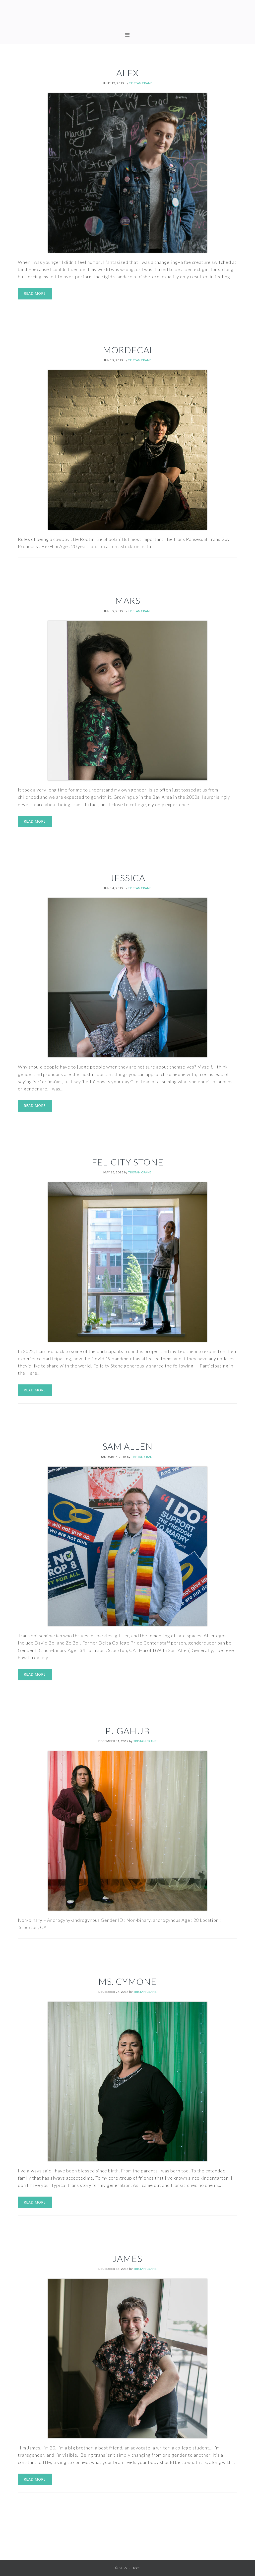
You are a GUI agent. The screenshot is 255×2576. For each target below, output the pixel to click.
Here (127, 17)
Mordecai (127, 349)
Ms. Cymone (127, 1981)
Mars (127, 600)
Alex (127, 72)
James (127, 2258)
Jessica (127, 877)
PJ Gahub (127, 1730)
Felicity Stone (128, 1161)
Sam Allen (127, 1446)
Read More (35, 293)
